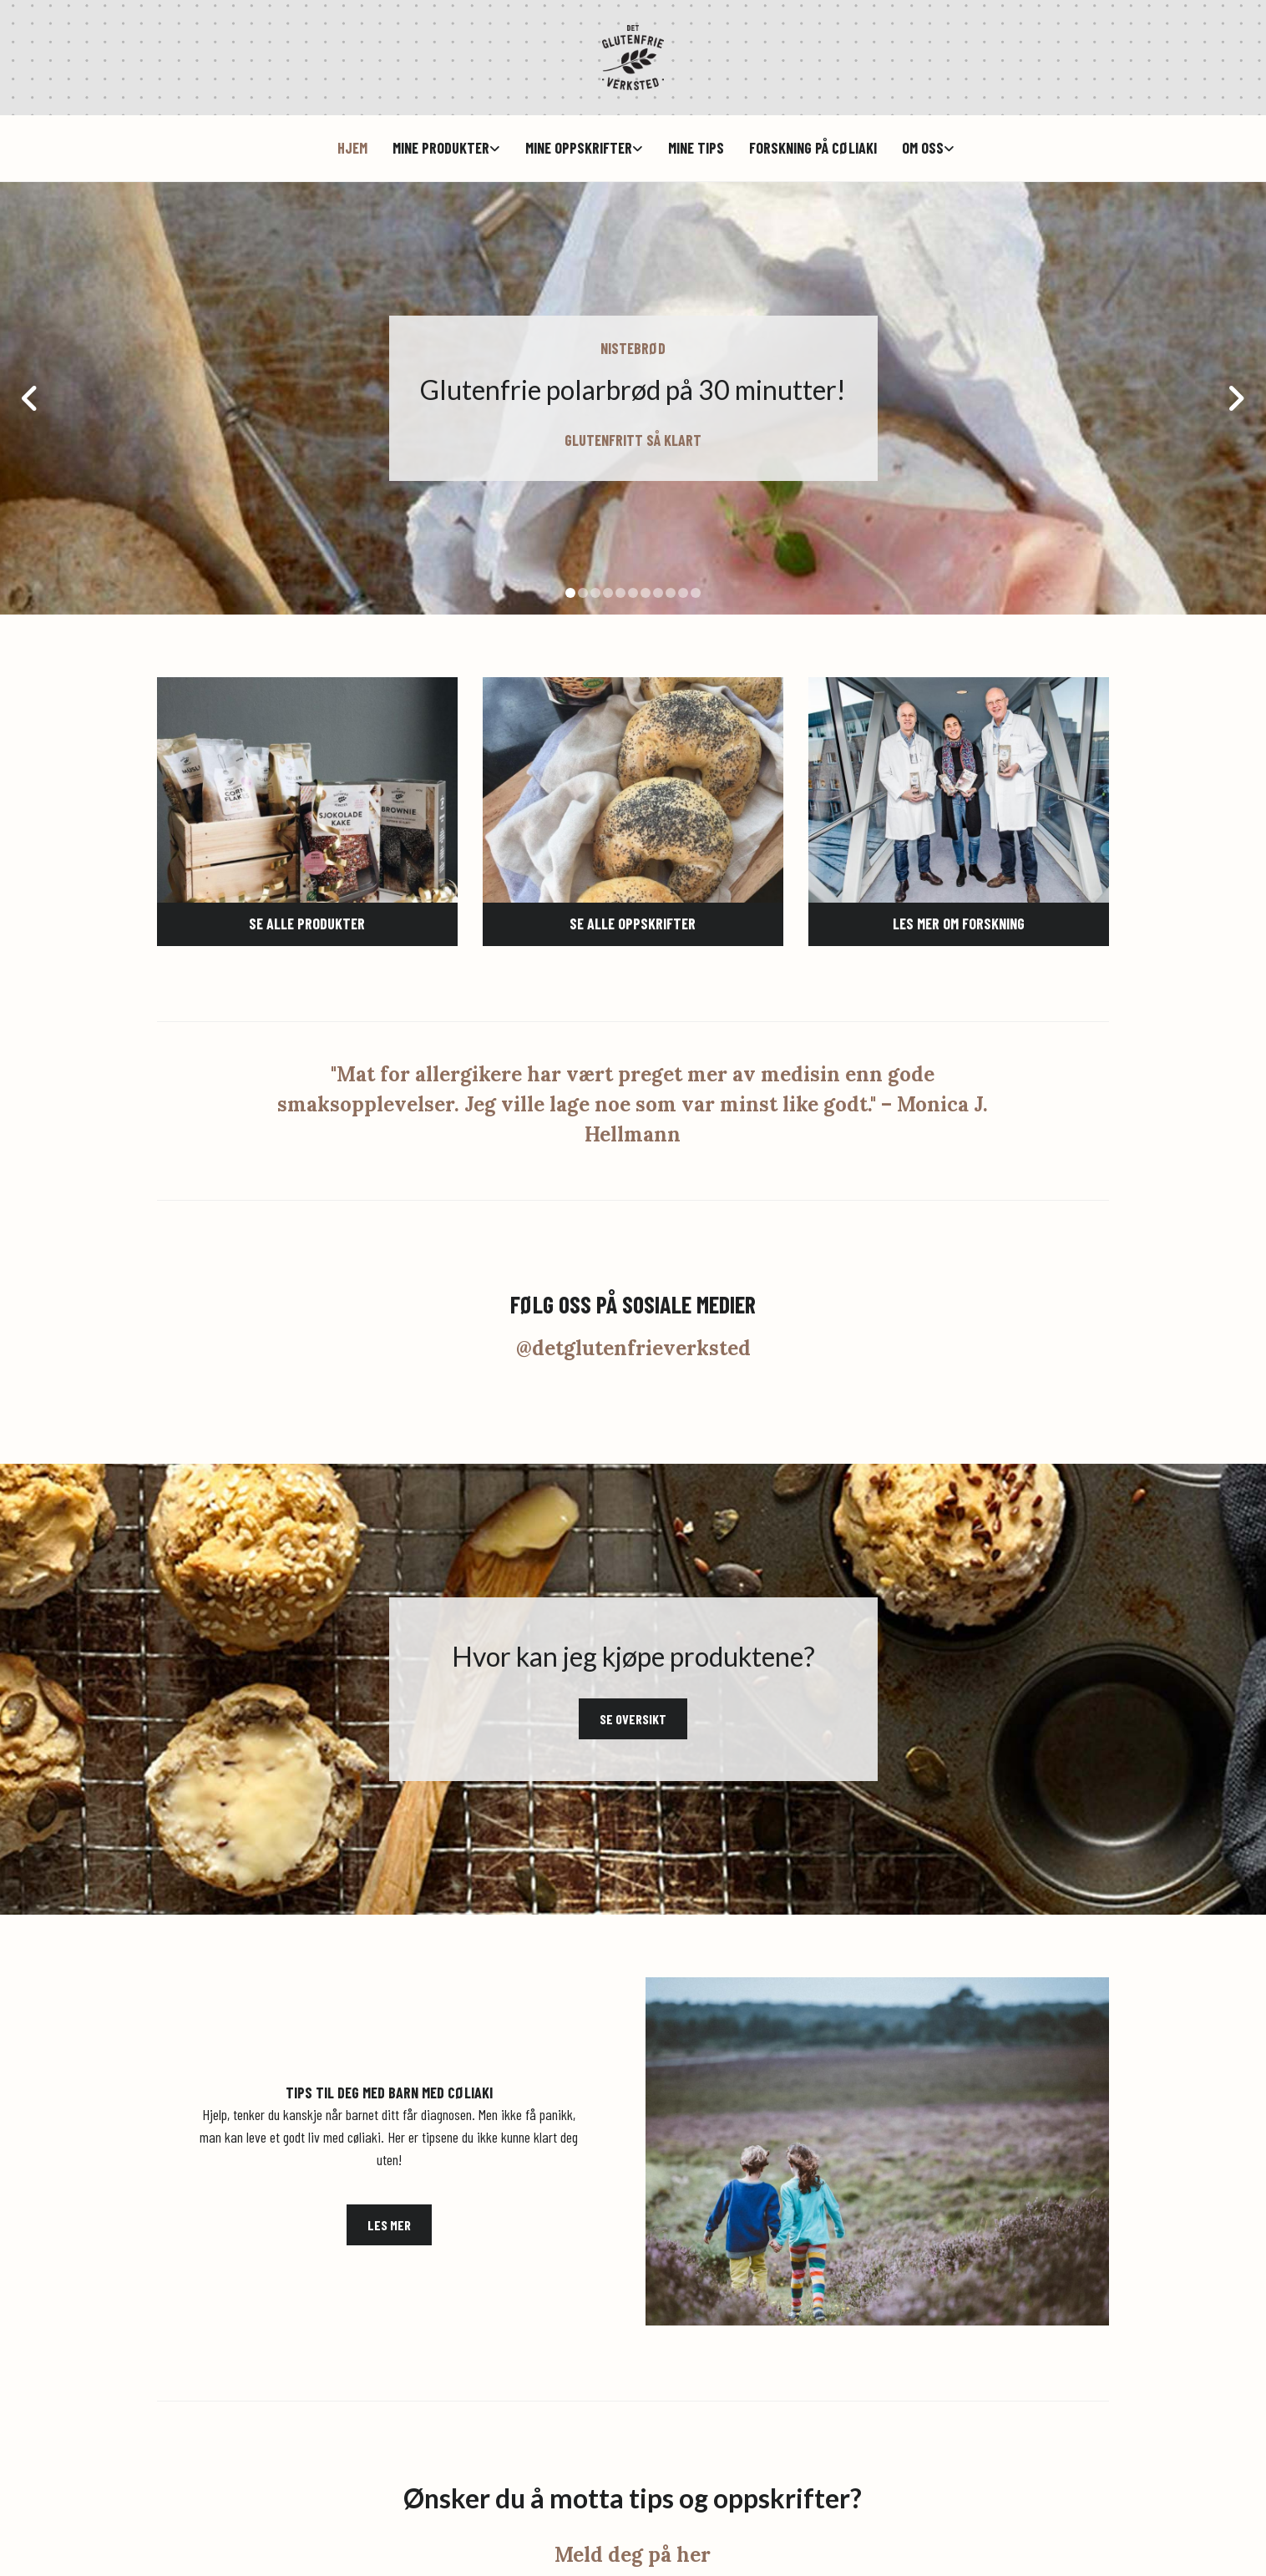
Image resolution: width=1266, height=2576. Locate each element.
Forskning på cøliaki (813, 148)
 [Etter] (1232, 398)
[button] (307, 924)
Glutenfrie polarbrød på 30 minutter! (633, 389)
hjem (352, 148)
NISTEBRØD (633, 348)
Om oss (923, 148)
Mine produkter (440, 148)
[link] (433, 148)
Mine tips (696, 148)
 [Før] (33, 398)
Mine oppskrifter (578, 148)
